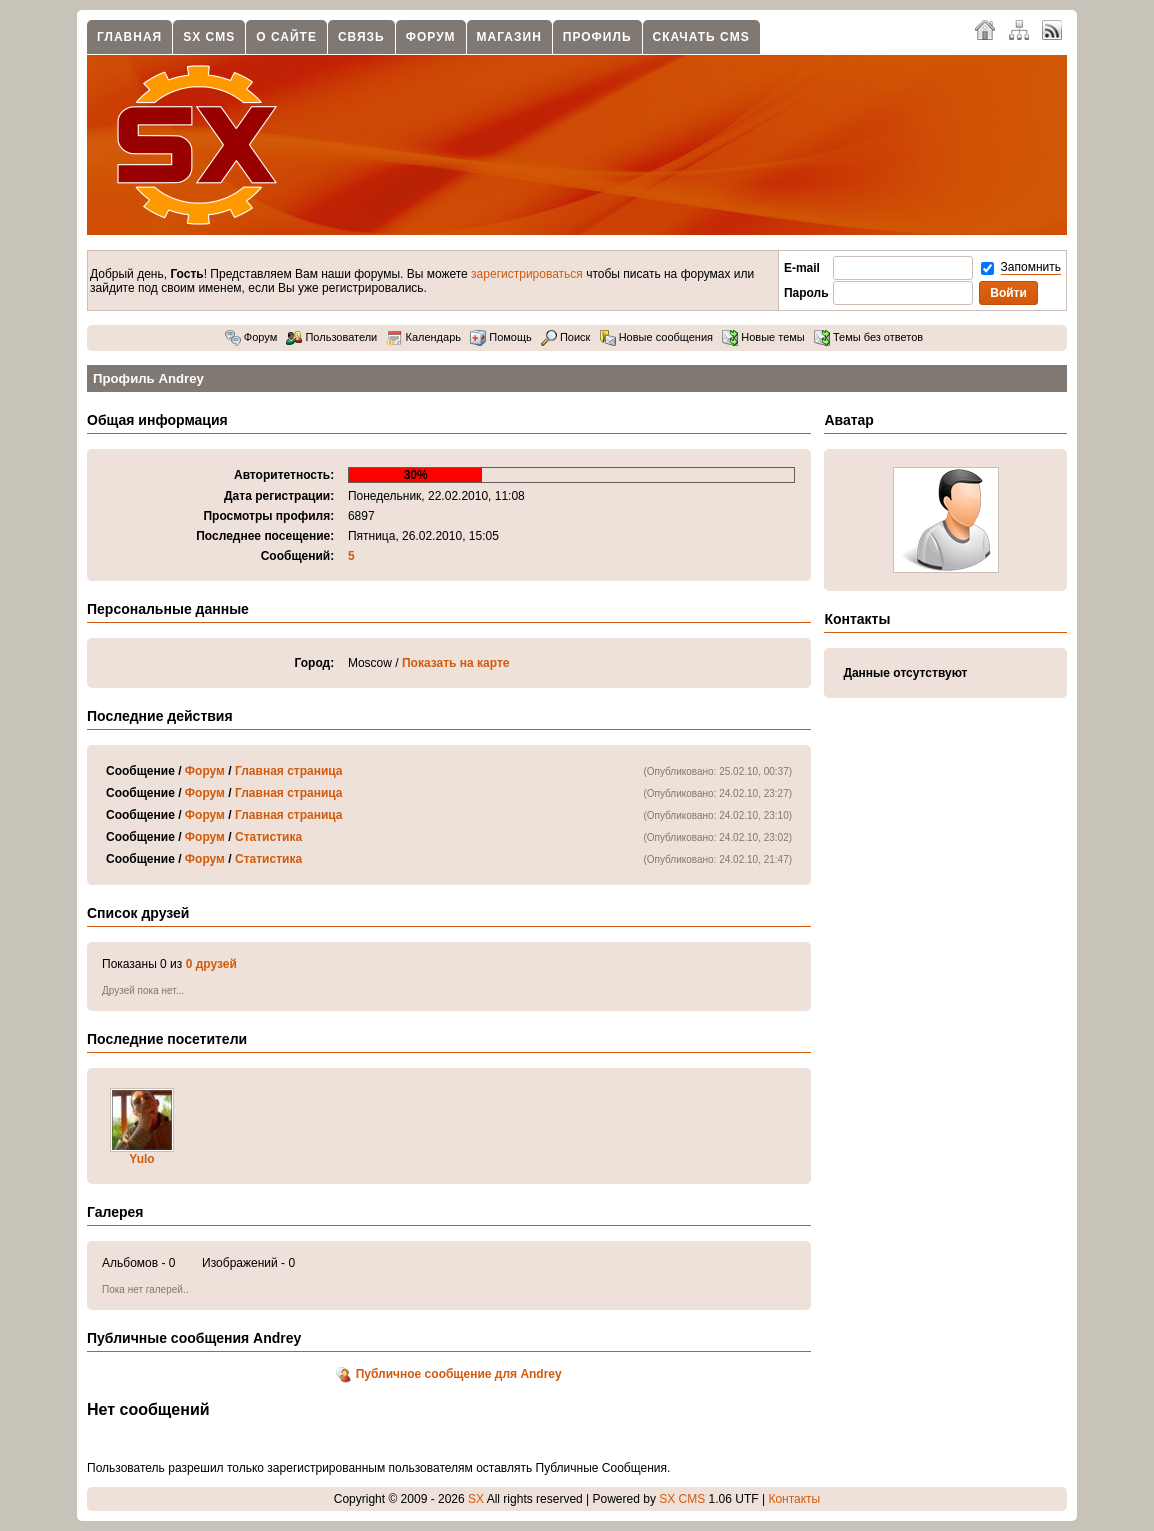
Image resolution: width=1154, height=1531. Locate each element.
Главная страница (289, 771)
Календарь (423, 337)
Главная (129, 37)
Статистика (268, 837)
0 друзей (211, 964)
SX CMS (209, 37)
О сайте (286, 37)
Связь (361, 37)
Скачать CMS (701, 37)
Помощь (501, 337)
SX (476, 1499)
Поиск (566, 337)
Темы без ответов (868, 337)
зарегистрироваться (527, 274)
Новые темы (763, 337)
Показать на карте (456, 663)
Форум (431, 37)
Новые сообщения (656, 337)
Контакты (794, 1499)
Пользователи (331, 337)
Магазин (509, 37)
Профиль (597, 37)
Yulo (141, 1159)
